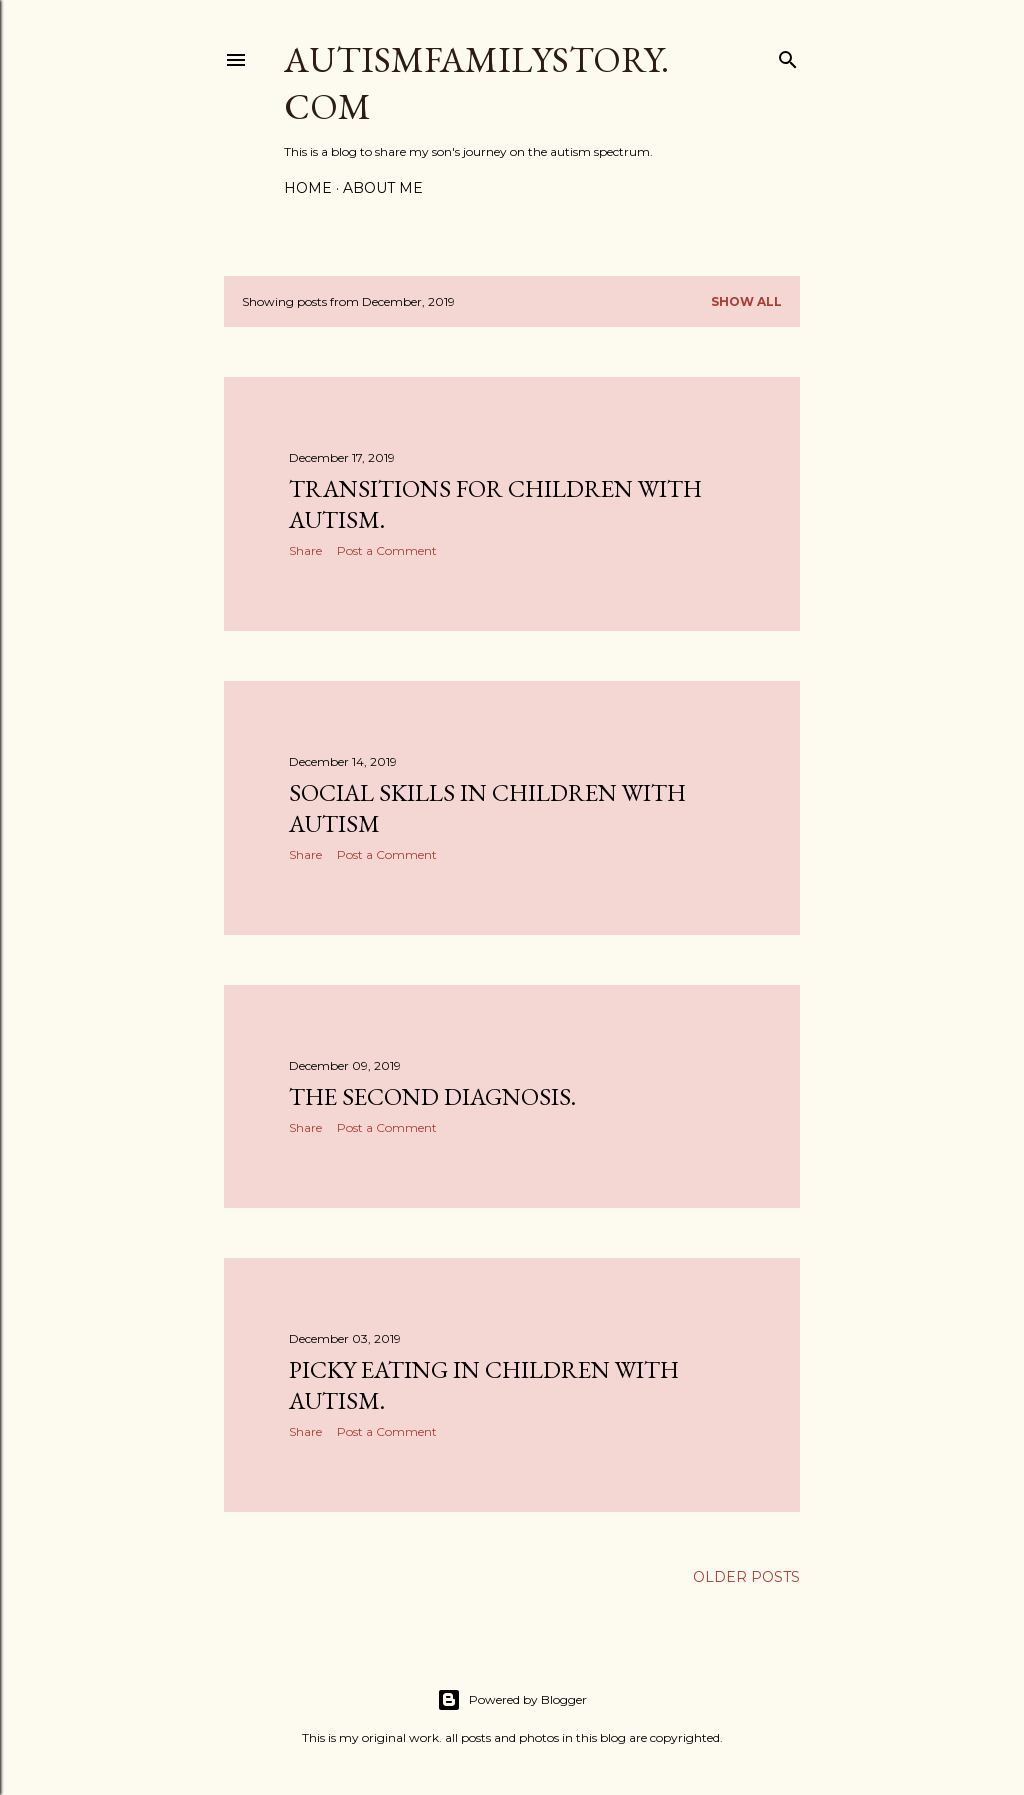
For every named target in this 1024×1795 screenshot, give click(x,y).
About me (383, 188)
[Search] (788, 55)
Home (308, 188)
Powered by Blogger (512, 1700)
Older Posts (746, 1577)
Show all (746, 301)
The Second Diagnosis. (432, 1096)
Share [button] (305, 550)
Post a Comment (387, 550)
